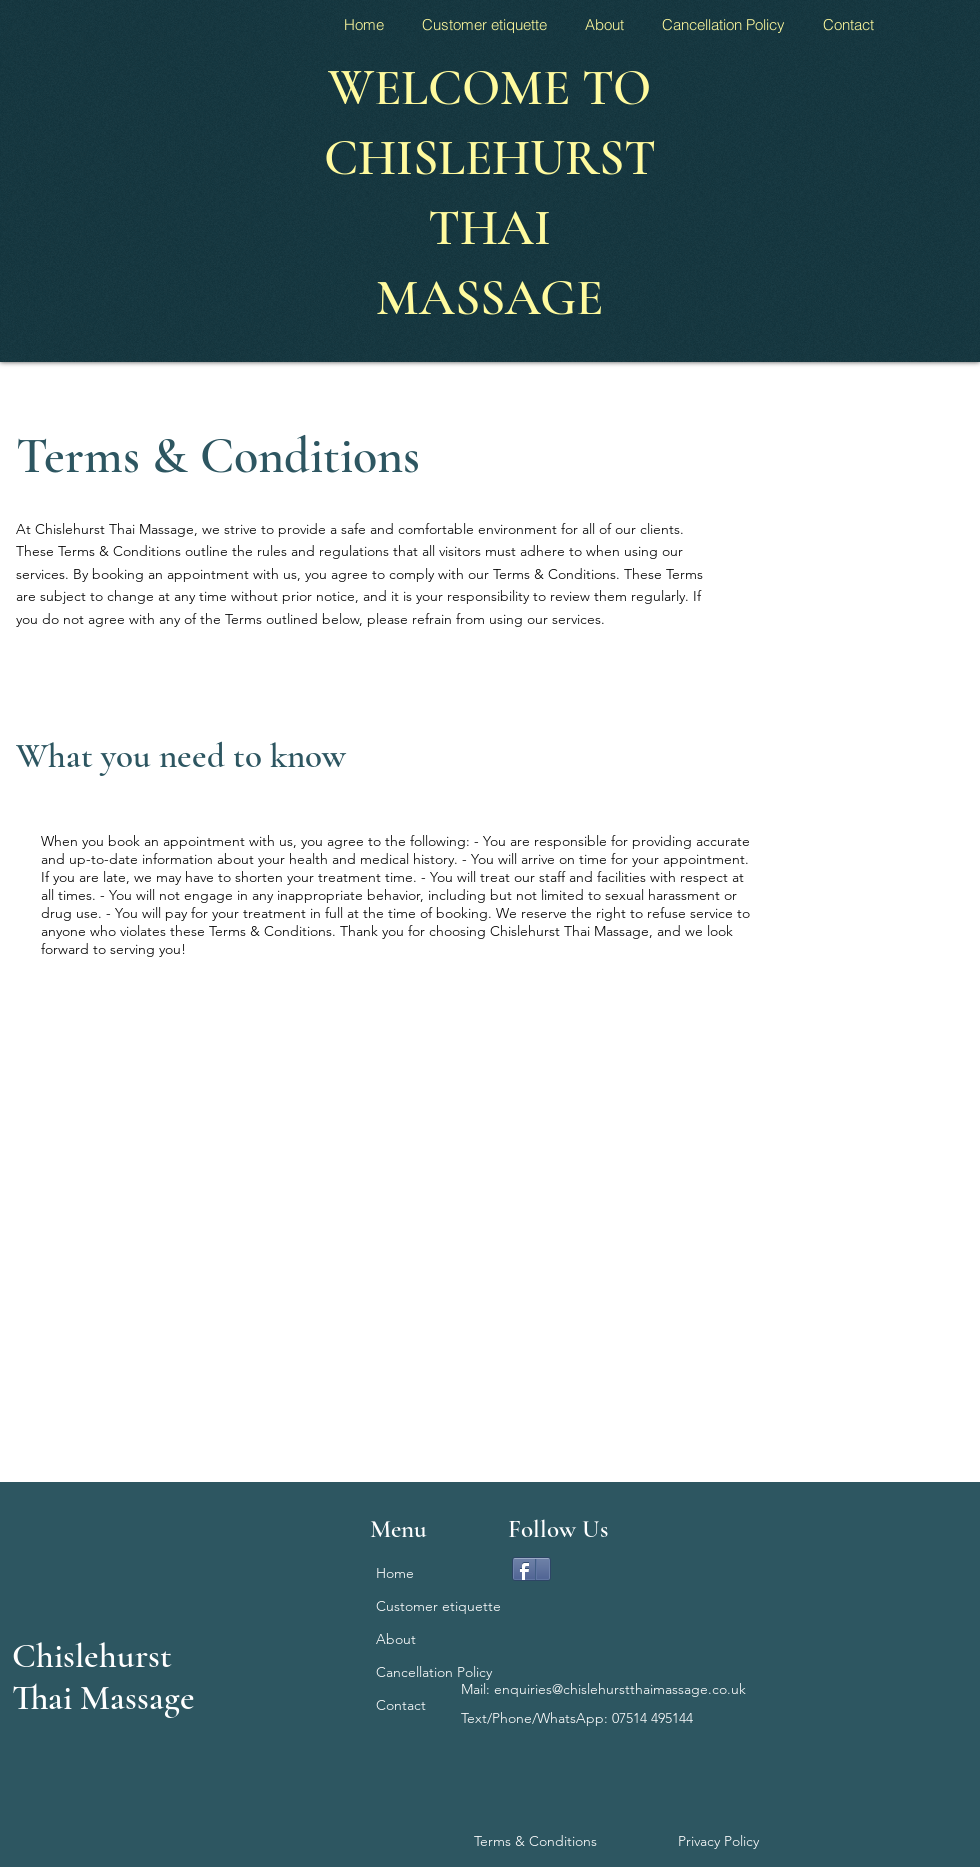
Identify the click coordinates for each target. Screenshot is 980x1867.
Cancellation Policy (429, 1672)
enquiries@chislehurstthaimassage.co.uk (620, 1689)
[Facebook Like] (709, 1577)
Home (395, 1573)
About (396, 1639)
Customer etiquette (429, 1606)
